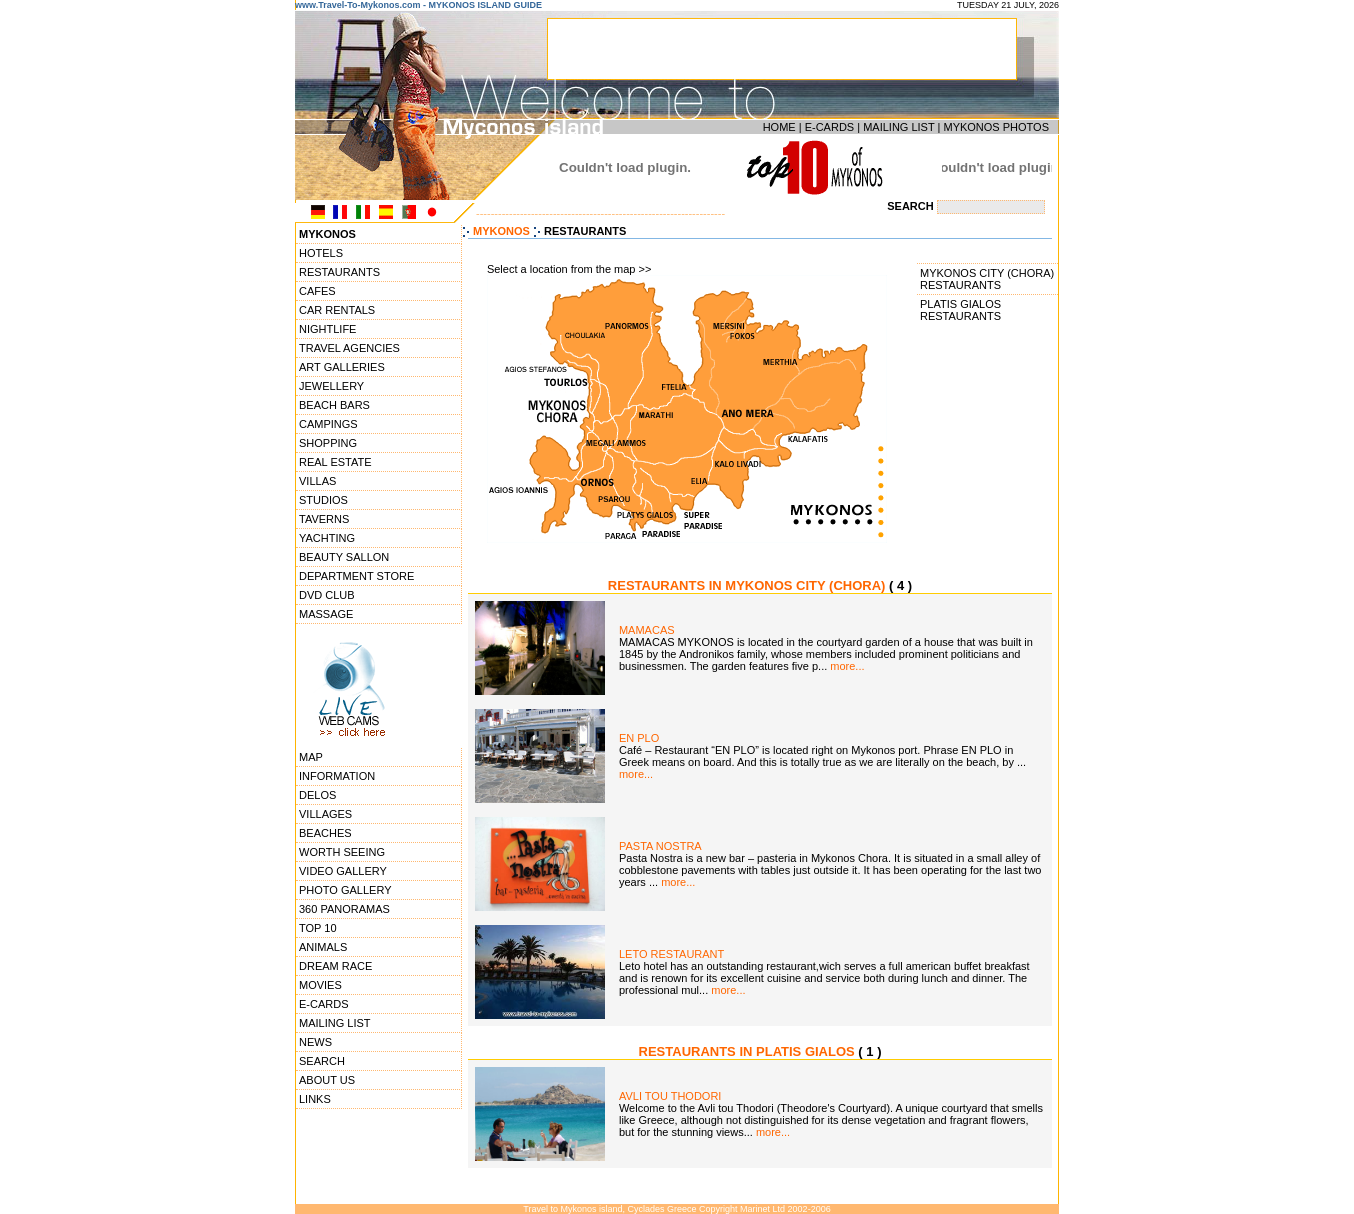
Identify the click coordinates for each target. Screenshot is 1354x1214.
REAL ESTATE (335, 462)
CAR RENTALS (337, 310)
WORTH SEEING (342, 852)
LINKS (315, 1099)
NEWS (315, 1042)
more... (847, 666)
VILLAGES (325, 814)
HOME (779, 127)
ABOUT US (327, 1080)
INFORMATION (337, 776)
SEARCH (322, 1061)
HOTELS (321, 253)
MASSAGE (326, 614)
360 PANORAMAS (344, 909)
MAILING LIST (898, 127)
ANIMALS (323, 947)
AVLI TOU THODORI (670, 1096)
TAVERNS (324, 519)
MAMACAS (647, 630)
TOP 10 (318, 928)
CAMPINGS (328, 424)
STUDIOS (323, 500)
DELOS (317, 795)
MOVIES (320, 985)
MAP (311, 757)
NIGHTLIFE (327, 329)
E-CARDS (830, 127)
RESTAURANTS (339, 272)
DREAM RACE (335, 966)
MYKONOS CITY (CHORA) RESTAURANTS (987, 279)
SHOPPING (328, 443)
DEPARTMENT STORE (356, 576)
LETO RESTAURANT (671, 954)
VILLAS (317, 481)
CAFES (317, 291)
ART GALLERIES (342, 367)
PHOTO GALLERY (345, 890)
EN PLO (639, 738)
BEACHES (325, 833)
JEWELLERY (331, 386)
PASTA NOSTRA (660, 846)
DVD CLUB (327, 595)
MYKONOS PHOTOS (996, 127)
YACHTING (327, 538)
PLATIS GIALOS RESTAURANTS (960, 310)
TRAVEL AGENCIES (349, 348)
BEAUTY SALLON (344, 557)
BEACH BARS (334, 405)
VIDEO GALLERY (343, 871)
